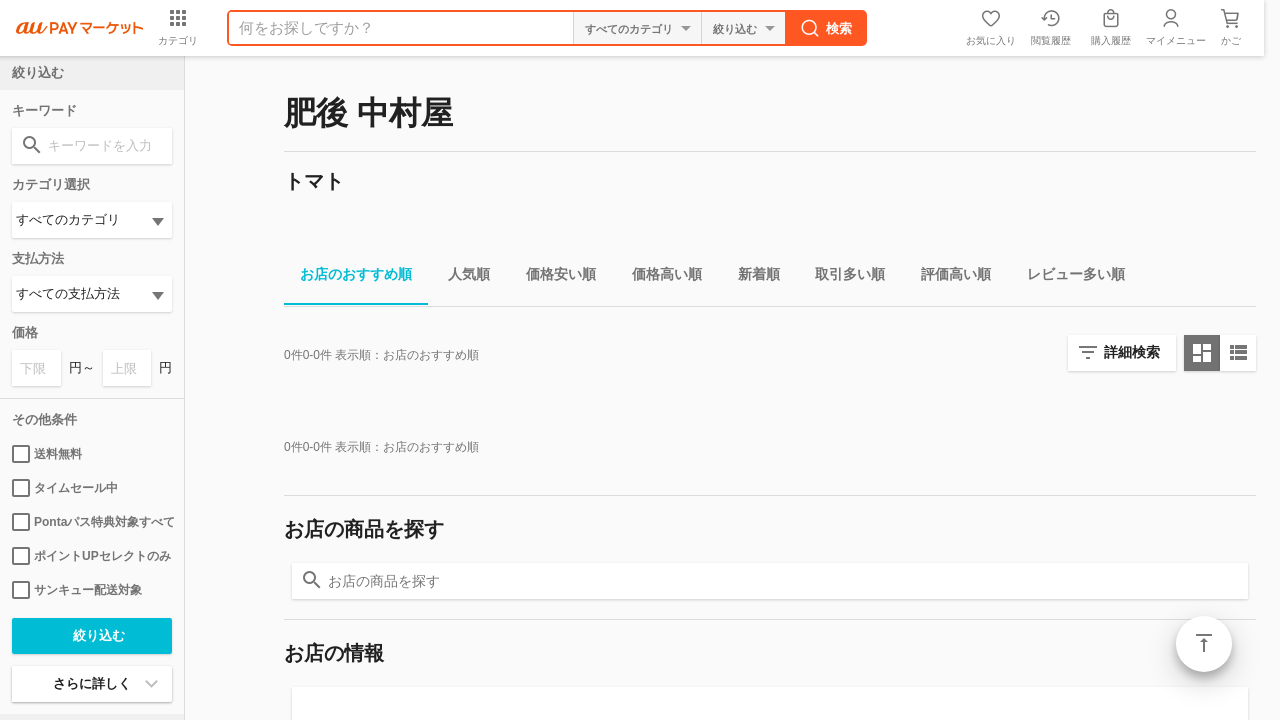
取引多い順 (842, 277)
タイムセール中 (65, 488)
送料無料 (47, 454)
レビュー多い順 (1068, 277)
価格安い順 (553, 277)
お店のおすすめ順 (348, 277)
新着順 (751, 277)
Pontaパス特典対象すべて (92, 522)
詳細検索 (1132, 352)
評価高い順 (948, 277)
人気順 (461, 277)
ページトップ (1204, 644)
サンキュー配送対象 (77, 590)
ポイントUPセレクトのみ (91, 556)
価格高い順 (659, 277)
